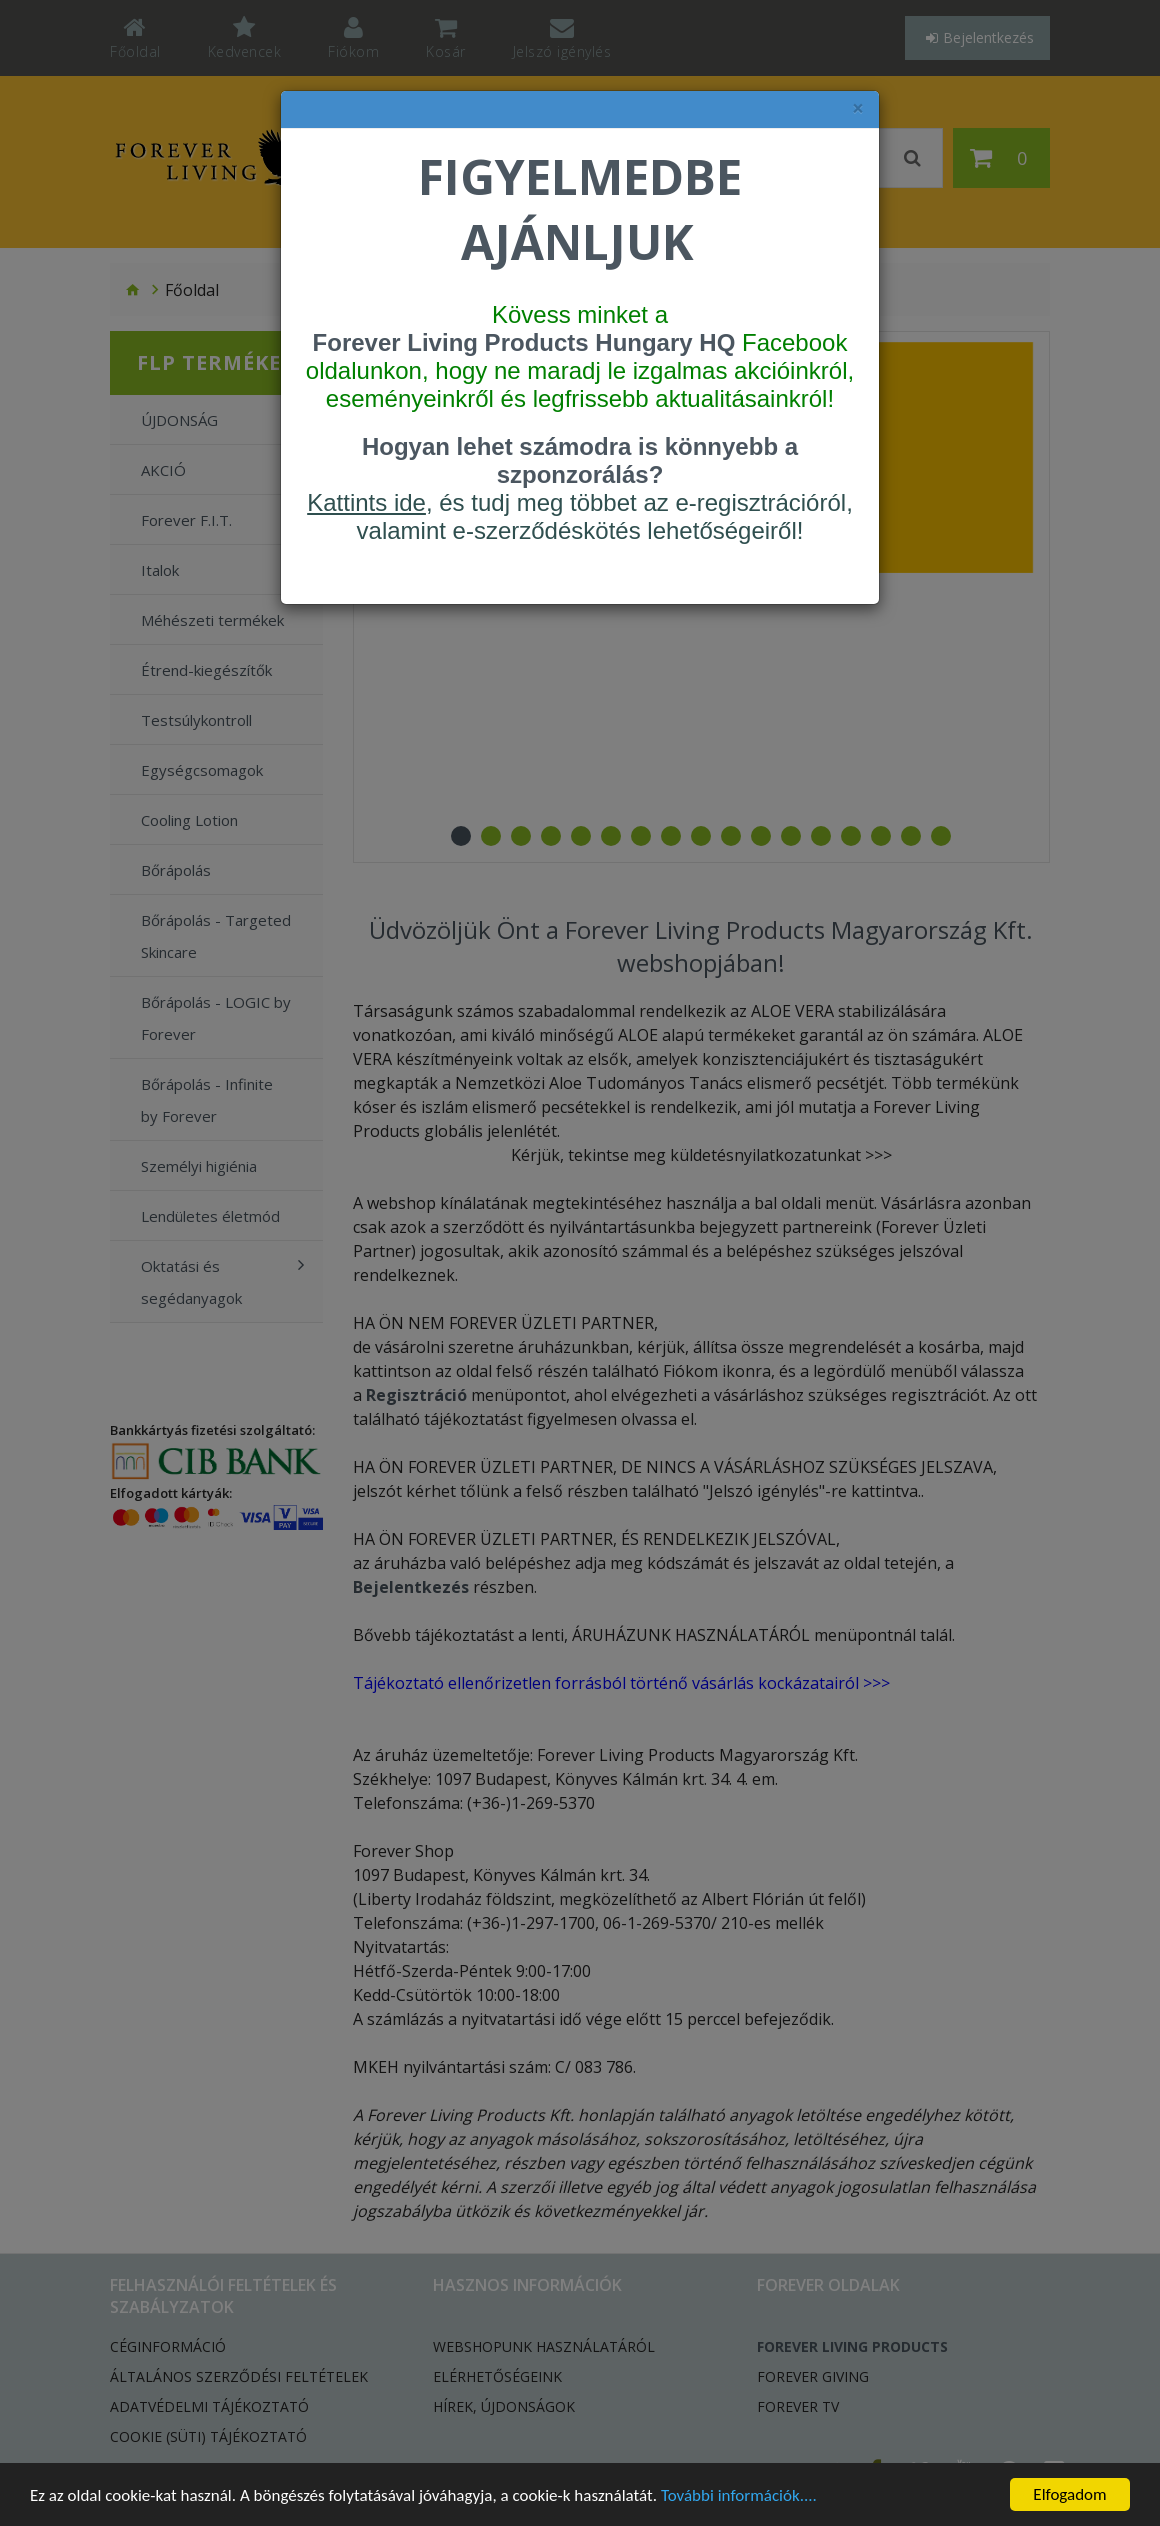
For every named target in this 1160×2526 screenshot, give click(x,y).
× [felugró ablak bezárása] (858, 108)
